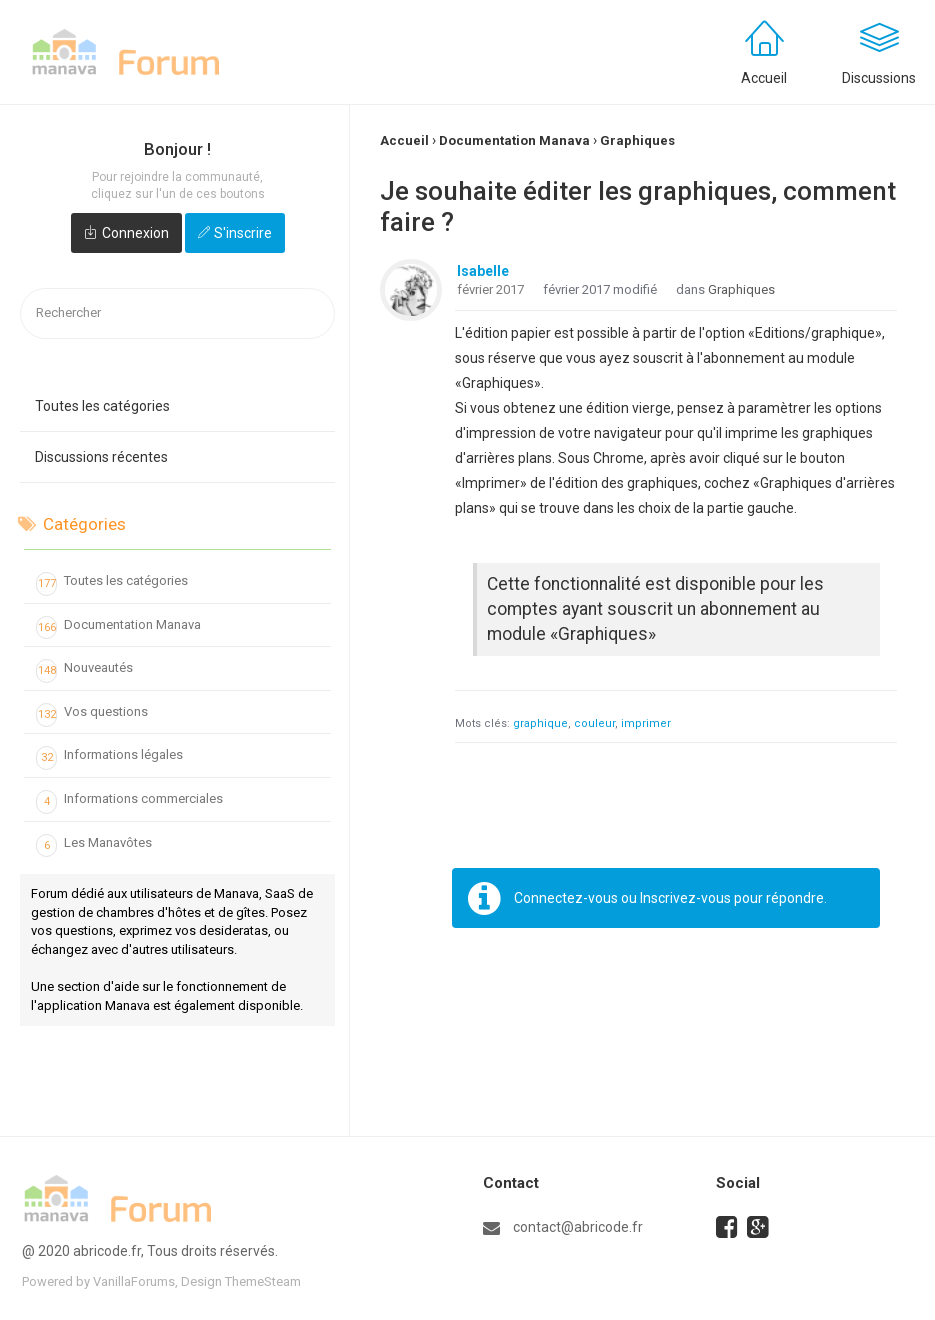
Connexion (135, 233)
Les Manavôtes (94, 846)
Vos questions (92, 715)
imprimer (646, 723)
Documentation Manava (118, 628)
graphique (540, 723)
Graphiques (741, 289)
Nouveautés (84, 671)
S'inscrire (243, 233)
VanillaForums (134, 1281)
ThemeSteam (263, 1281)
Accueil (764, 78)
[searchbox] (177, 313)
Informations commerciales (129, 802)
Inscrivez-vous (685, 898)
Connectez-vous (566, 898)
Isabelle (483, 271)
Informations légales (109, 758)
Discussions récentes (101, 457)
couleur (594, 723)
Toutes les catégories (102, 406)
